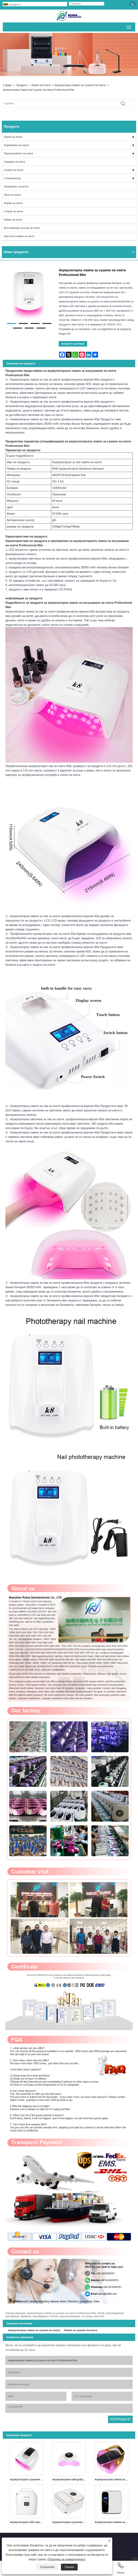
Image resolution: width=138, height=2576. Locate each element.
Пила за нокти (12, 194)
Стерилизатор (12, 178)
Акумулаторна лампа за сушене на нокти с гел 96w (112, 2479)
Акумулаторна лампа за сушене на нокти (80, 85)
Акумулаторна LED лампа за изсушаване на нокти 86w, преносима (27, 2522)
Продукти (22, 85)
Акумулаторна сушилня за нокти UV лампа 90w (27, 2479)
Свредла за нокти (14, 161)
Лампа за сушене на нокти (80, 2330)
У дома (7, 85)
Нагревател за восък (16, 186)
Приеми (69, 2567)
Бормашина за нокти (16, 145)
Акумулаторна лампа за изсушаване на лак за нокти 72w (112, 2522)
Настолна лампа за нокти (19, 236)
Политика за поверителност (67, 2559)
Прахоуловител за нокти (18, 153)
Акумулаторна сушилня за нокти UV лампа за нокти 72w (70, 2522)
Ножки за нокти (13, 219)
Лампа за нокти (41, 85)
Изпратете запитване (72, 344)
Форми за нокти (13, 203)
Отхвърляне (47, 2567)
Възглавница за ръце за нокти (22, 227)
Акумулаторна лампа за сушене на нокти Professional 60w (38, 89)
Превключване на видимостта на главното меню (129, 26)
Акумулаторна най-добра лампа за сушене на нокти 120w (70, 2479)
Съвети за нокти (13, 169)
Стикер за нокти (13, 211)
